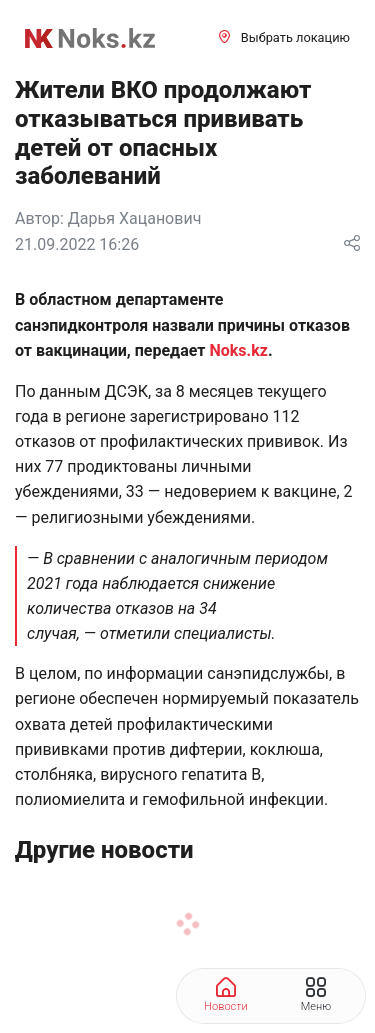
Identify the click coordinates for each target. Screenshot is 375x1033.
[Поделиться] (352, 244)
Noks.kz (238, 350)
